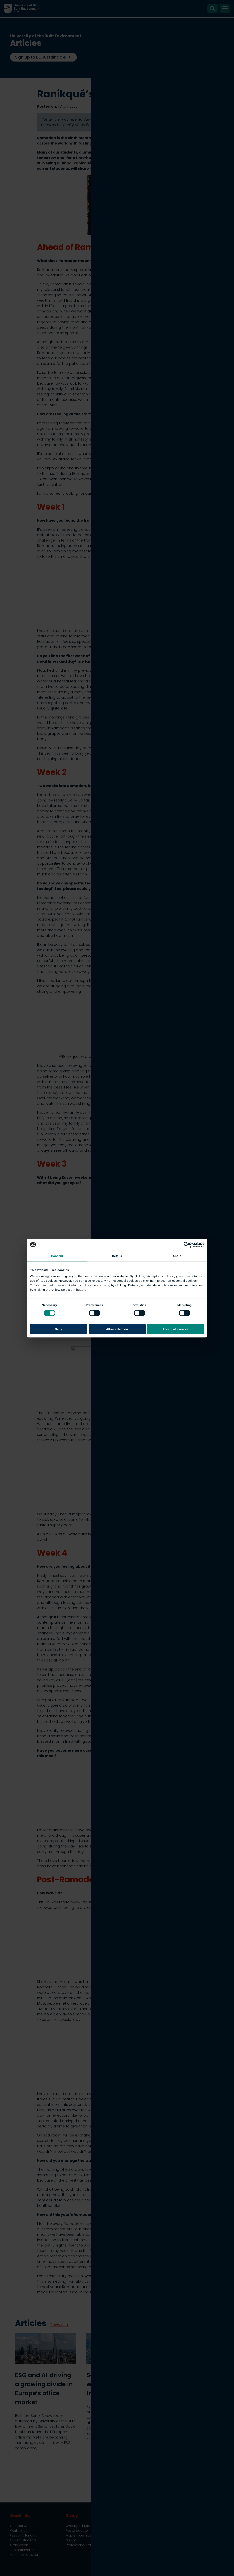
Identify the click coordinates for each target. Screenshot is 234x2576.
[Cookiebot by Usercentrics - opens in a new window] (186, 1245)
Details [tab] (117, 1256)
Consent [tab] (57, 1256)
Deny (58, 1329)
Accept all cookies (175, 1329)
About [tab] (177, 1256)
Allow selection (117, 1329)
